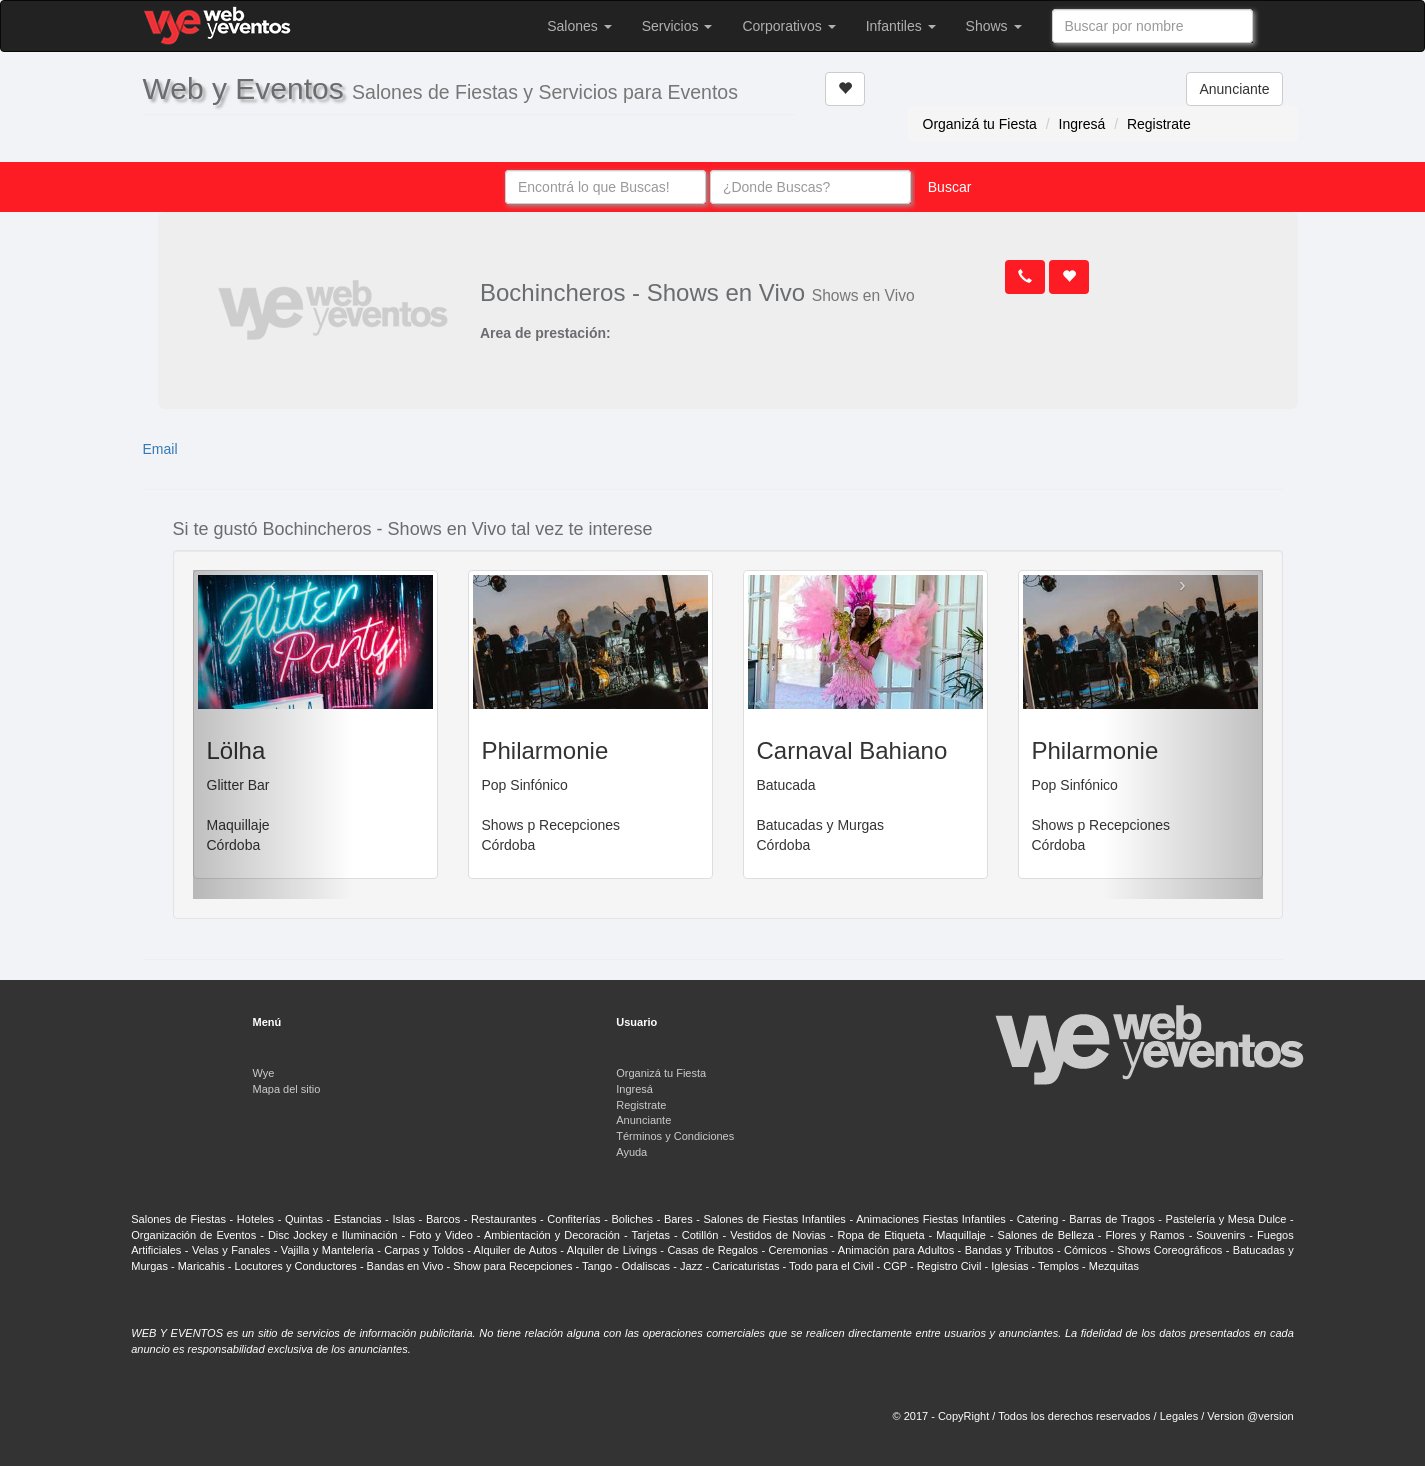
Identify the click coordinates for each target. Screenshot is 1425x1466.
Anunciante (1234, 89)
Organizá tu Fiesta (980, 124)
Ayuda (631, 1152)
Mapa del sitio (287, 1089)
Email (160, 449)
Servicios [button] (677, 26)
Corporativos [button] (788, 26)
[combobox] (1152, 26)
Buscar (950, 187)
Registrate (1159, 124)
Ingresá (1082, 124)
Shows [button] (994, 26)
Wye (264, 1073)
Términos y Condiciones (675, 1136)
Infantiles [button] (901, 26)
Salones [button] (579, 26)
